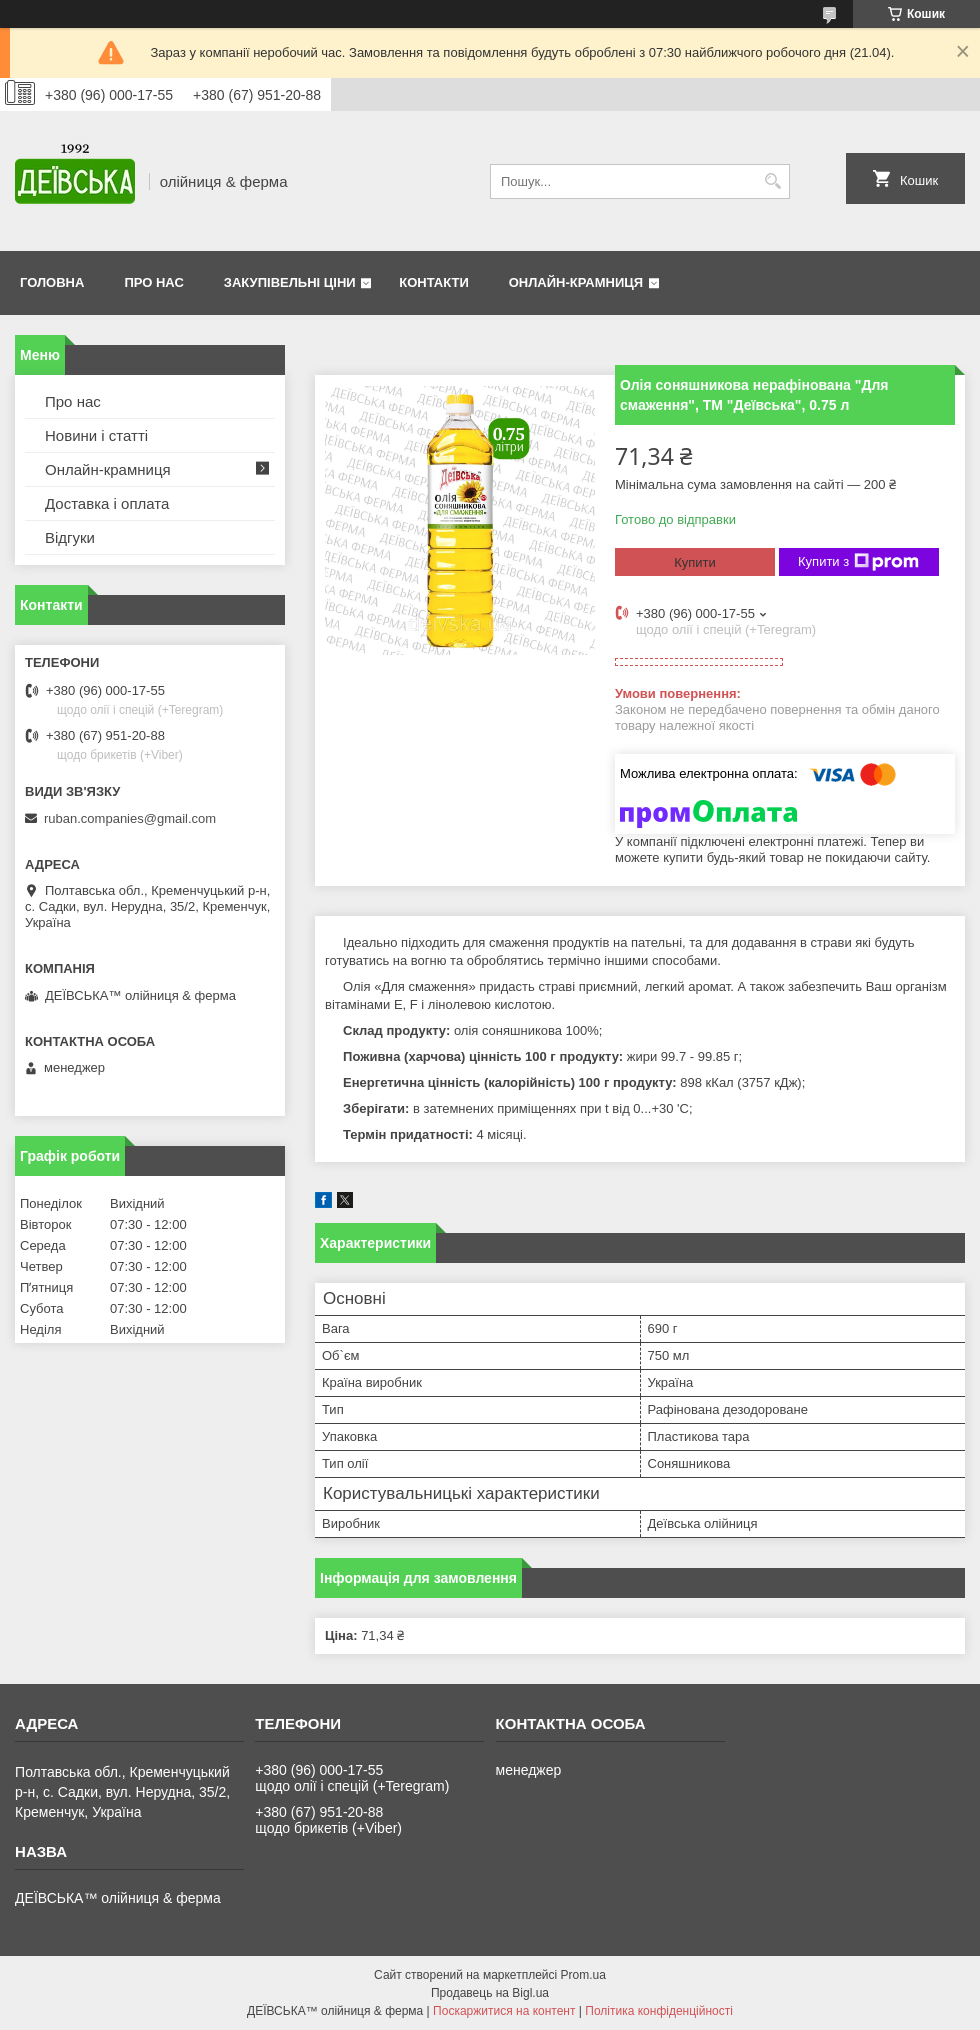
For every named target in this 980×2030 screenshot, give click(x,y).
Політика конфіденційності (659, 2011)
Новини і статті (96, 435)
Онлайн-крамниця (576, 282)
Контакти (434, 282)
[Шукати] (772, 181)
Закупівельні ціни (290, 282)
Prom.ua (583, 1975)
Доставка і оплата (107, 503)
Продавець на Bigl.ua (490, 1993)
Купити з (858, 562)
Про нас (153, 282)
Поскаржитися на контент (504, 2011)
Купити (695, 562)
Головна (52, 282)
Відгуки (70, 537)
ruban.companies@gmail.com (130, 818)
